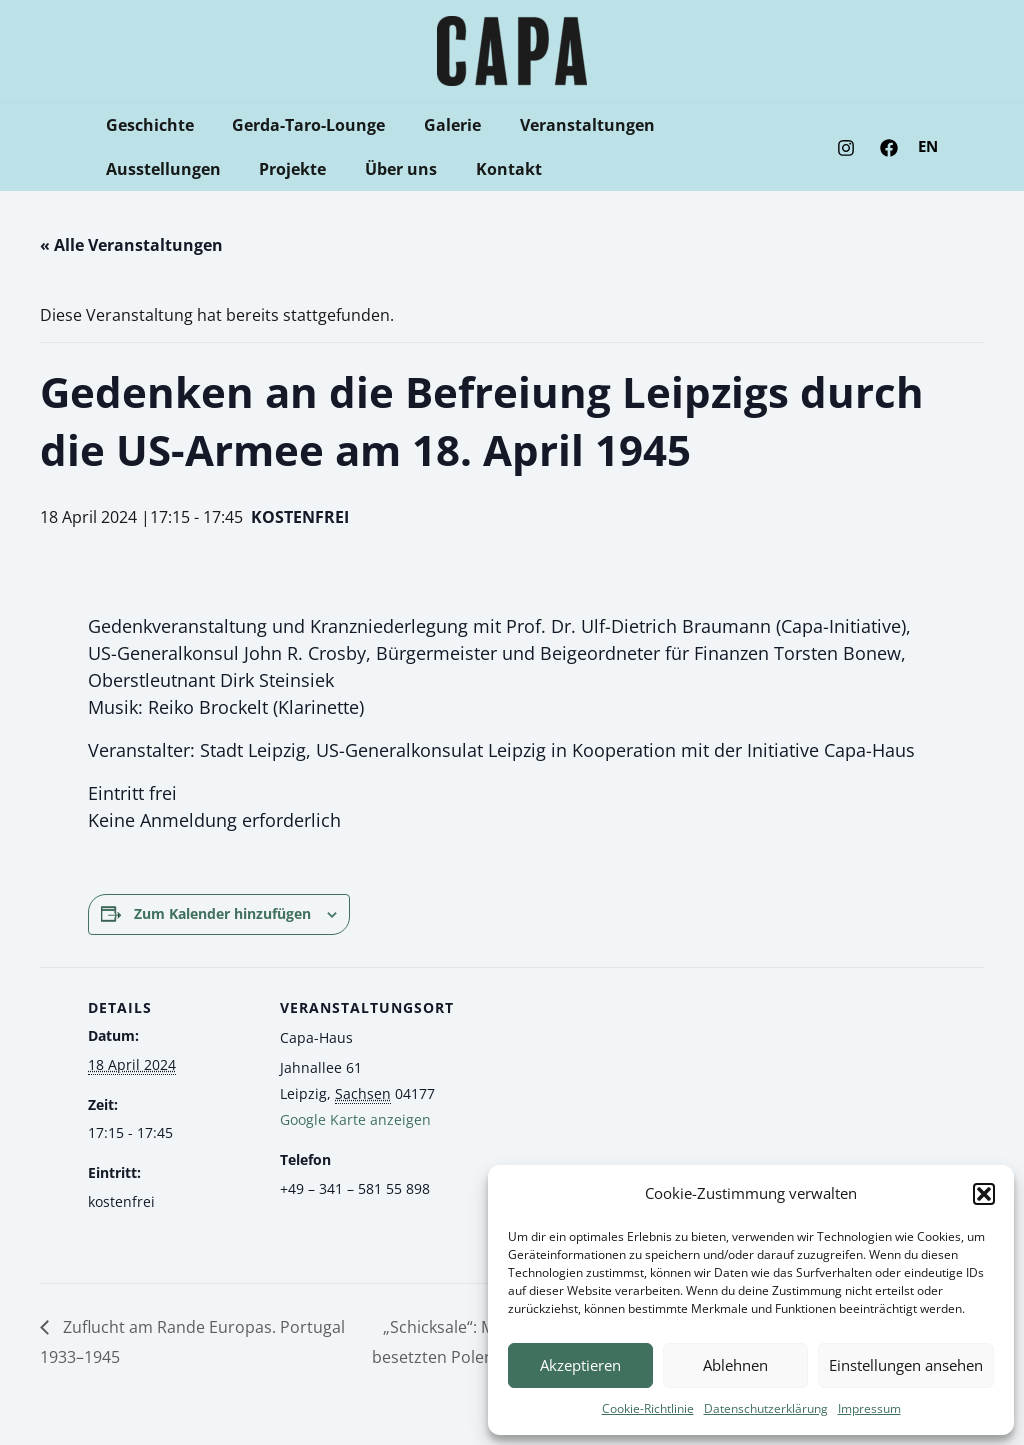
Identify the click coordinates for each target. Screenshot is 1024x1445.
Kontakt (338, 169)
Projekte (135, 169)
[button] (984, 1194)
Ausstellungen (720, 125)
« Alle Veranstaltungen (131, 245)
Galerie (435, 125)
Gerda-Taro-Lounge (298, 125)
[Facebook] (889, 148)
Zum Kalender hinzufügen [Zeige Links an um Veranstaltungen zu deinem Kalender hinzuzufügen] (222, 913)
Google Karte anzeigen (355, 1119)
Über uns (237, 169)
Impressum (869, 1408)
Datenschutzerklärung (766, 1408)
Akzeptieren (580, 1365)
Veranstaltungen (563, 125)
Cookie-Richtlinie (648, 1408)
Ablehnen (735, 1365)
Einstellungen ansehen (906, 1365)
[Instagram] (846, 148)
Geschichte (146, 125)
